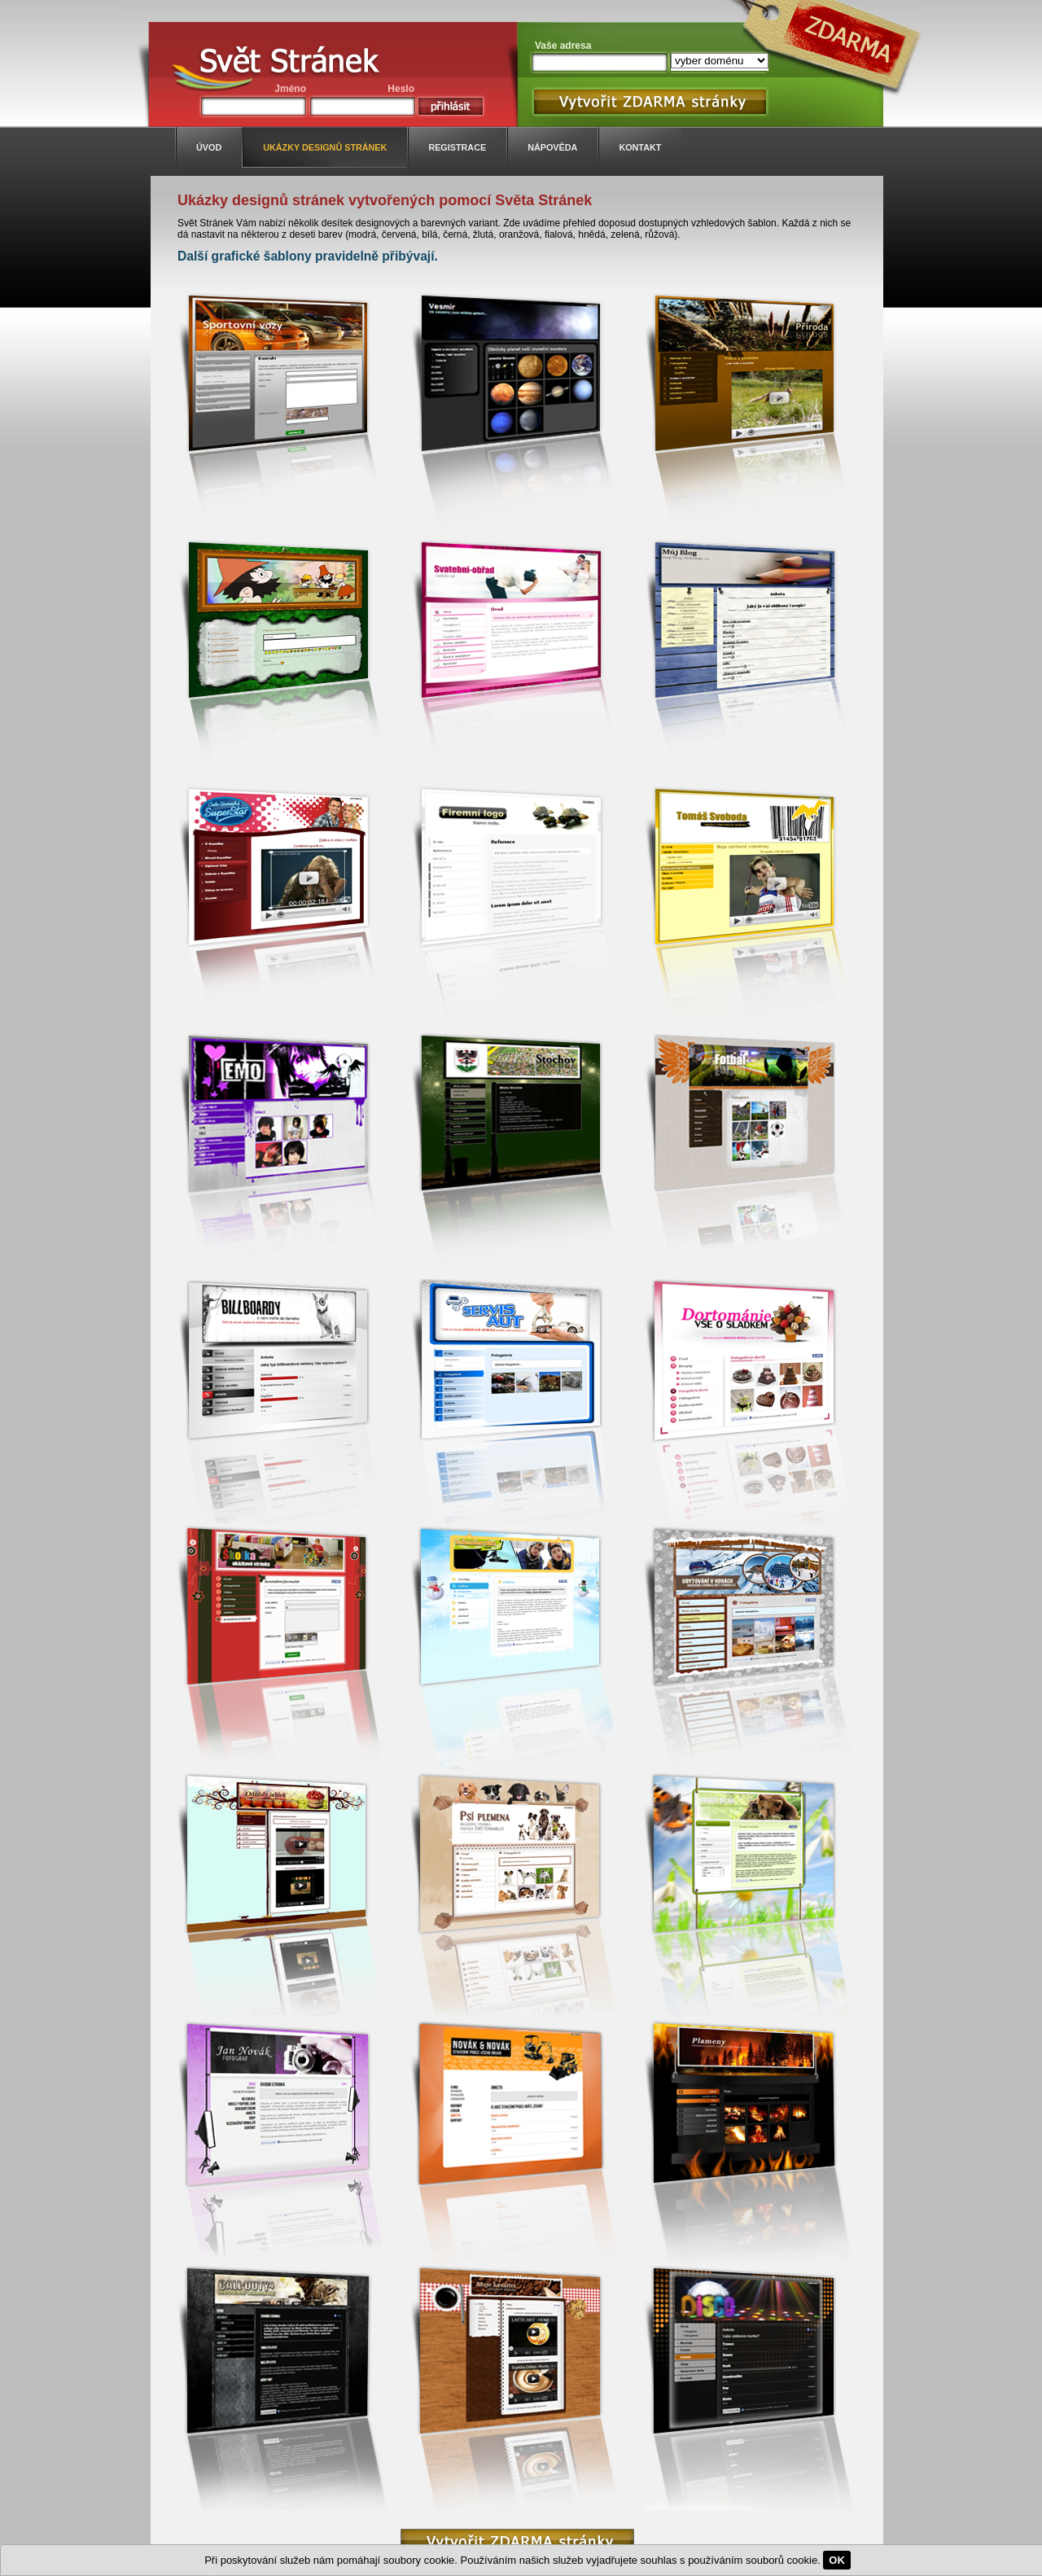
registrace (457, 147)
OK (837, 2560)
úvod (208, 147)
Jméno (290, 88)
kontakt (640, 147)
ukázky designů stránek (325, 147)
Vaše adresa (563, 45)
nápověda (552, 147)
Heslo (400, 88)
